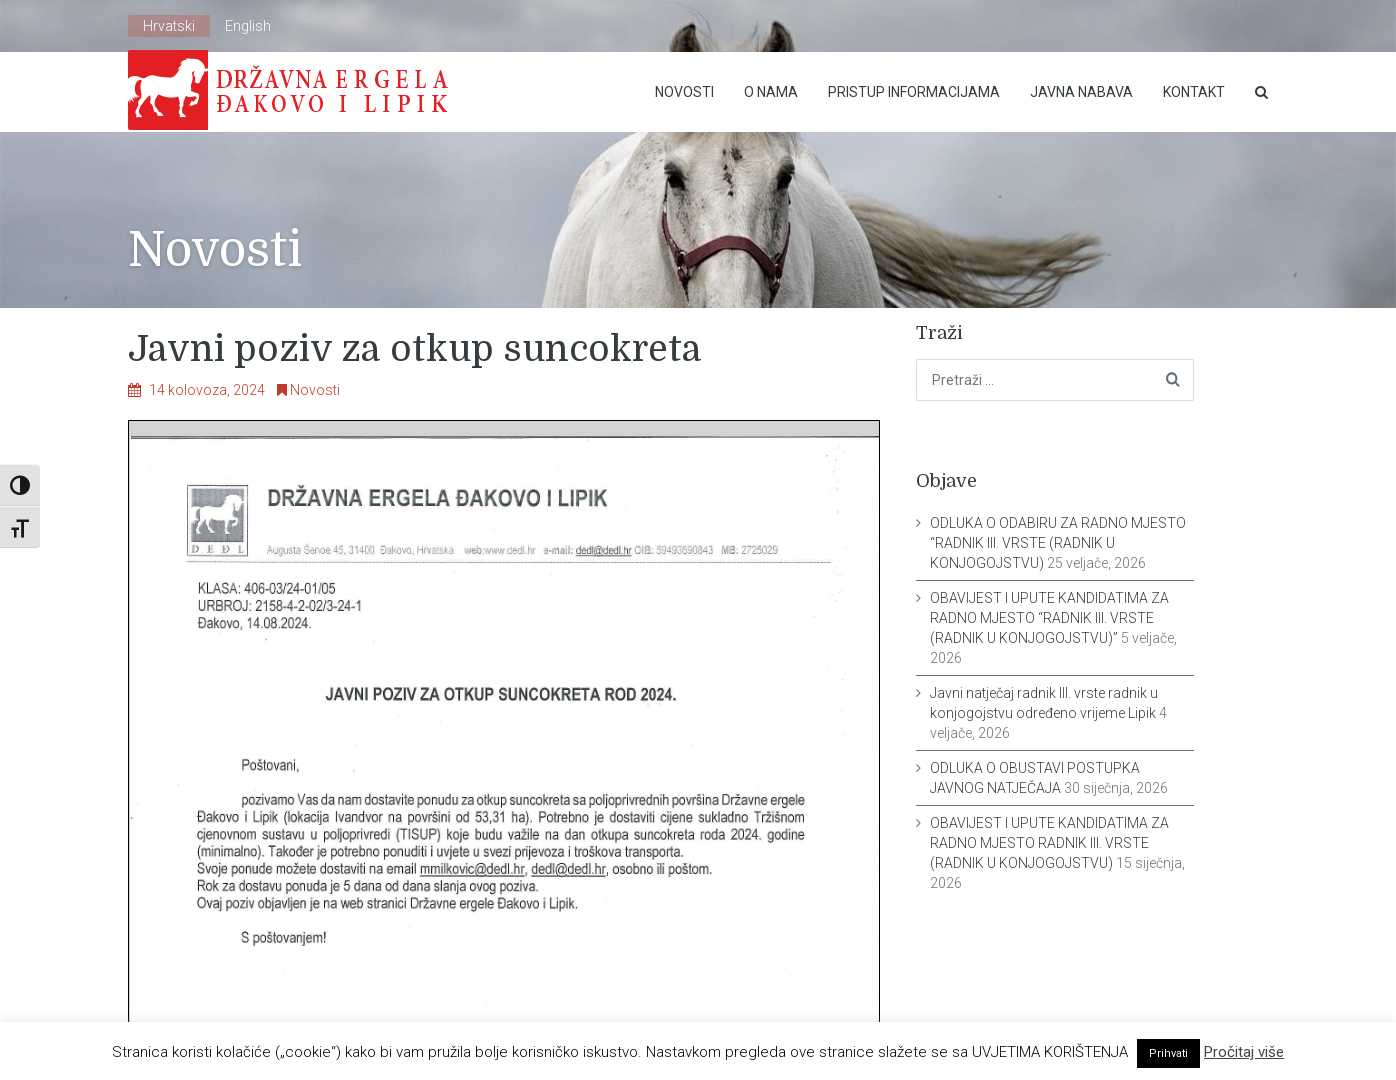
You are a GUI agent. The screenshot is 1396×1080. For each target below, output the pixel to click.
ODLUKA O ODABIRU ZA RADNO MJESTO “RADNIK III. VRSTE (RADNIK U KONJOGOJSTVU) (1058, 543)
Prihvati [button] (1168, 1053)
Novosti (684, 92)
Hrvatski (169, 26)
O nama (771, 92)
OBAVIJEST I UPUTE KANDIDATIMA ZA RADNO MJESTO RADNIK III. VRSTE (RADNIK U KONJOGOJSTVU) (1049, 843)
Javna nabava (1081, 92)
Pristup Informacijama (914, 92)
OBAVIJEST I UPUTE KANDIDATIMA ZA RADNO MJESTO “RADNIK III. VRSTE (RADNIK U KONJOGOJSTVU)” (1049, 618)
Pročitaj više (1244, 1052)
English (248, 26)
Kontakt (1194, 92)
